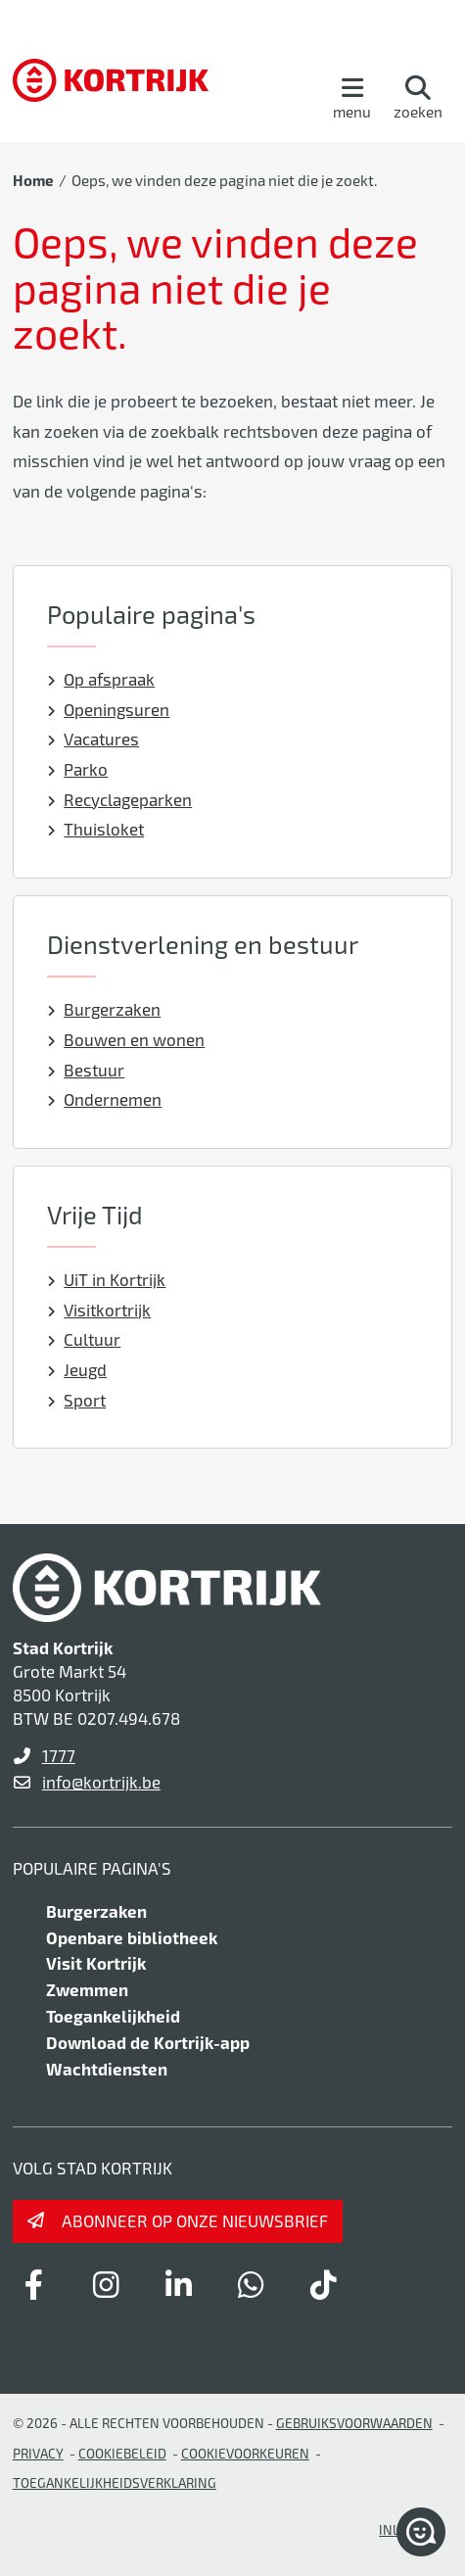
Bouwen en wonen (126, 1039)
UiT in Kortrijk (106, 1279)
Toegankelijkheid (113, 2016)
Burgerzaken (104, 1009)
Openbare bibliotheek (131, 1937)
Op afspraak (101, 679)
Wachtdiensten (106, 2068)
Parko (78, 769)
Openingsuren (108, 709)
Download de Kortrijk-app (148, 2042)
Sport (77, 1399)
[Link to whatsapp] (251, 2284)
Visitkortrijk (99, 1309)
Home (33, 180)
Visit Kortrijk (96, 1963)
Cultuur (84, 1339)
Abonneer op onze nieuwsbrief (195, 2220)
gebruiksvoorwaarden (354, 2422)
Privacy (38, 2453)
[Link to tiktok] (324, 2284)
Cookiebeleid (122, 2453)
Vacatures (93, 738)
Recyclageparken (120, 799)
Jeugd (77, 1369)
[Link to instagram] (106, 2284)
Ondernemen (105, 1099)
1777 (58, 1755)
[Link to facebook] (34, 2284)
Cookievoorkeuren (245, 2453)
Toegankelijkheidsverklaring (114, 2482)
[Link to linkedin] (179, 2284)
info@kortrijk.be (101, 1781)
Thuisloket (96, 828)
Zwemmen (87, 1989)
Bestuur (86, 1069)
